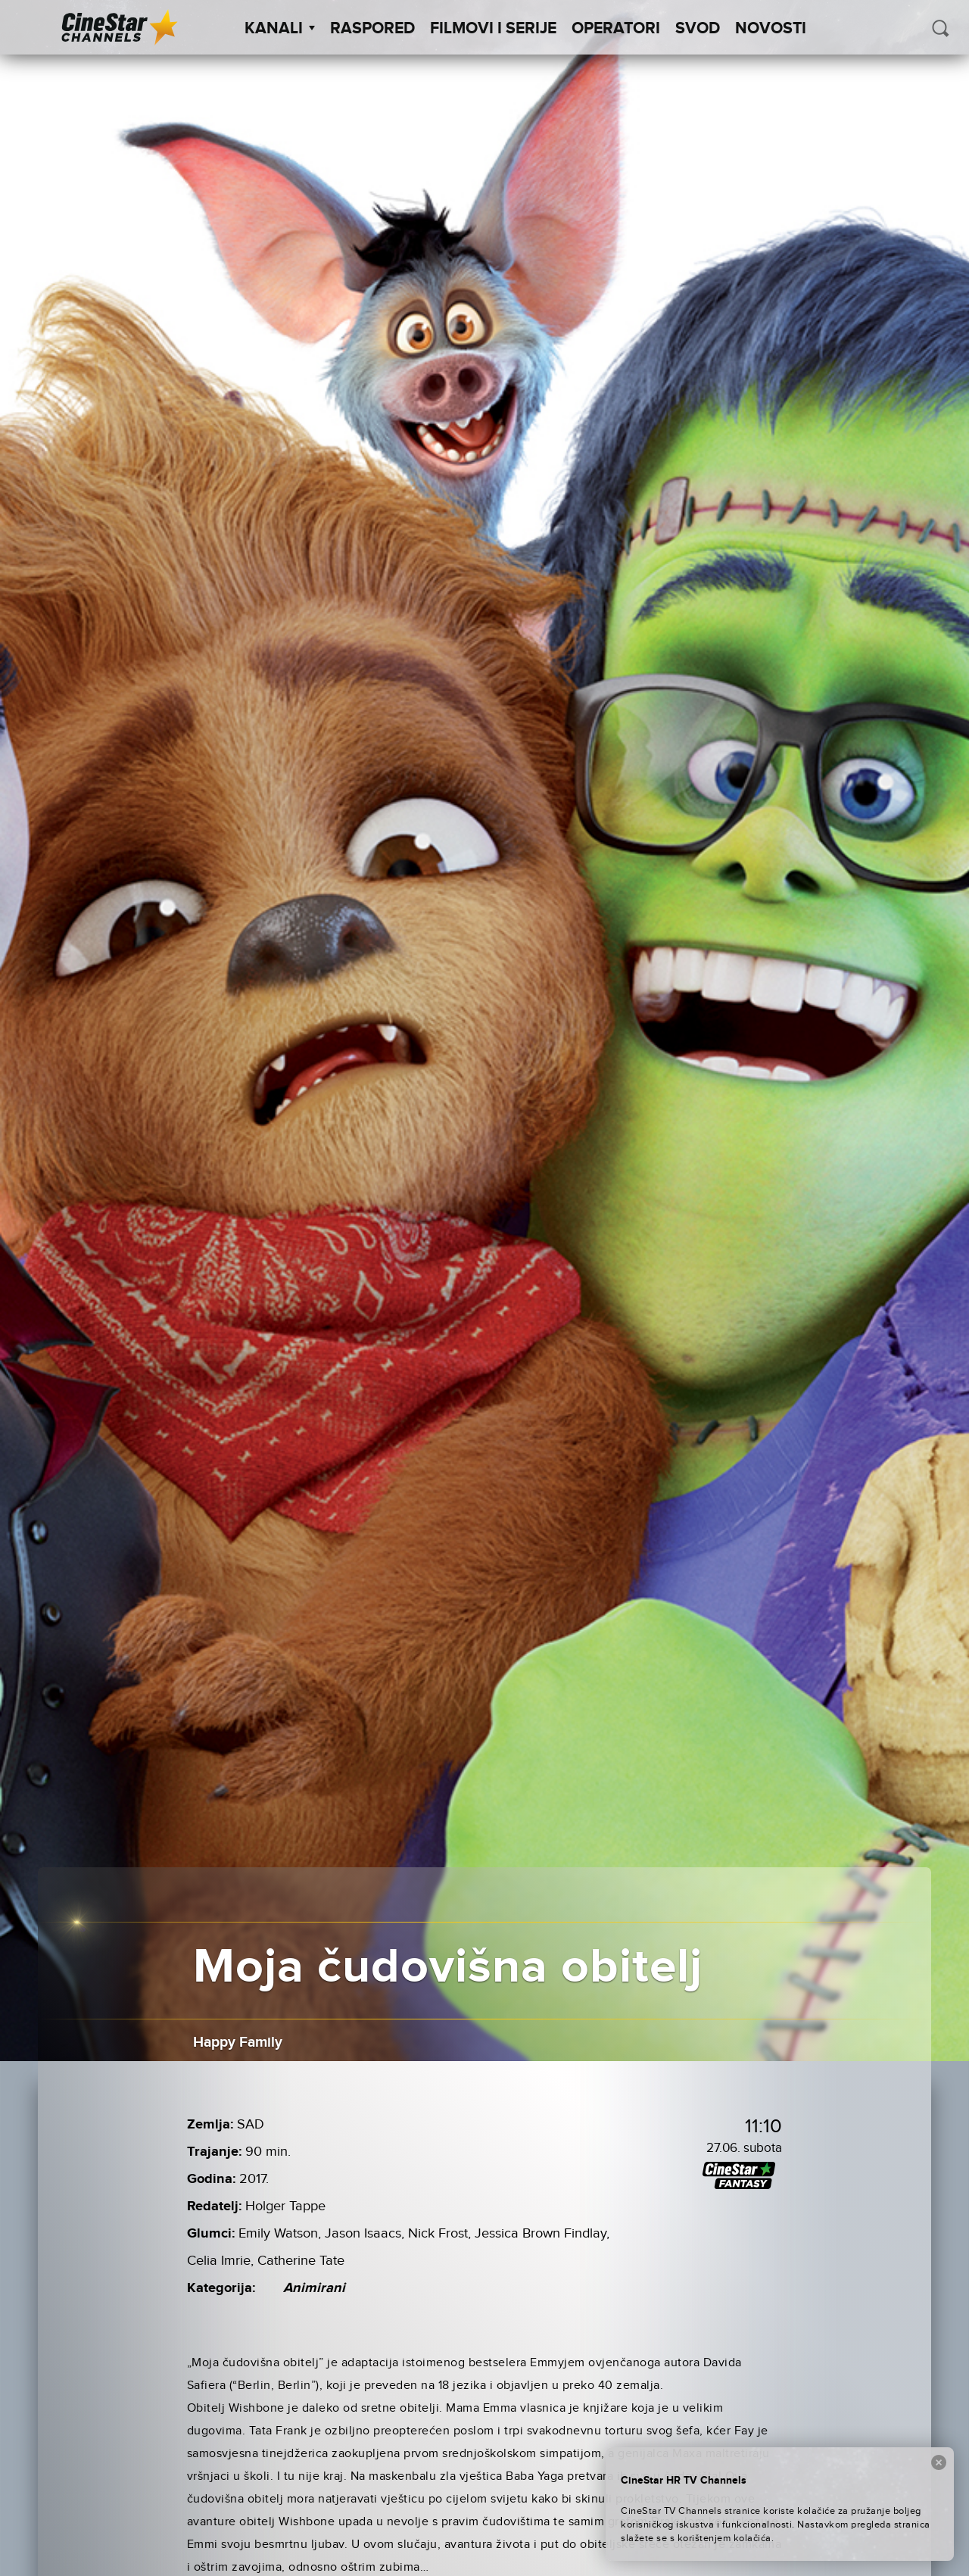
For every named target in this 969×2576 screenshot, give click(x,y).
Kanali (280, 29)
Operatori (616, 29)
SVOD (697, 29)
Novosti (770, 29)
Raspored (372, 29)
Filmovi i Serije (493, 29)
